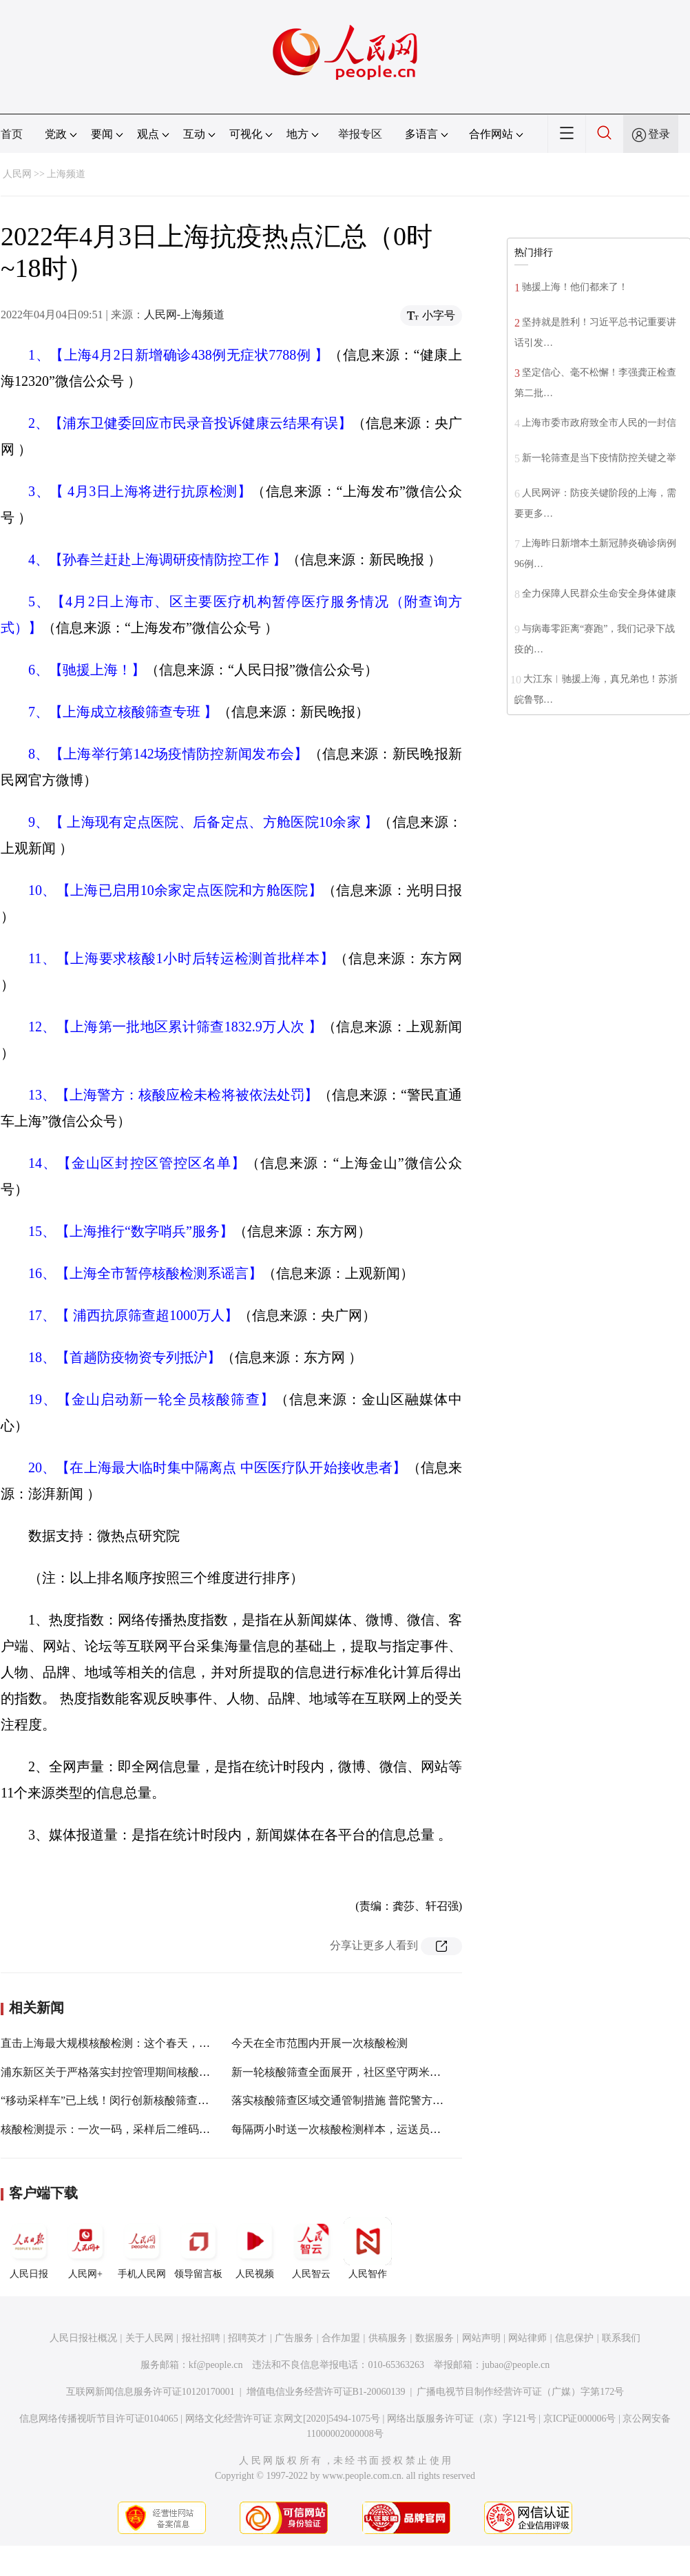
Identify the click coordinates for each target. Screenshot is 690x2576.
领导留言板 (198, 2248)
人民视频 (255, 2248)
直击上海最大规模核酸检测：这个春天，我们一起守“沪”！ (143, 2043)
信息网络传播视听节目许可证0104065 (98, 2418)
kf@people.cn (216, 2365)
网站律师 (527, 2338)
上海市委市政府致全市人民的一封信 (599, 423)
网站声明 (481, 2338)
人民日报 (29, 2248)
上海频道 (66, 174)
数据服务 (434, 2338)
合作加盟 (341, 2338)
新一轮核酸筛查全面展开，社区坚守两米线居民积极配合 (369, 2072)
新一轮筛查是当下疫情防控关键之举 (599, 458)
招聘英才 (247, 2338)
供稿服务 (387, 2338)
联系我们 (621, 2338)
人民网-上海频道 (184, 314)
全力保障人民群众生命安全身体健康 (599, 593)
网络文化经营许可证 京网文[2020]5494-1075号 (283, 2418)
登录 (659, 134)
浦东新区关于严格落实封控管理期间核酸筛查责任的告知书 (144, 2072)
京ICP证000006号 (579, 2418)
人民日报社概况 (83, 2338)
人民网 (17, 174)
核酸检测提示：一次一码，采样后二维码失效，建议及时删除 (149, 2129)
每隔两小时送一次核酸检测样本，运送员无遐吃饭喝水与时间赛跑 (391, 2129)
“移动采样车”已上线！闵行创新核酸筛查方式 (110, 2100)
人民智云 (311, 2248)
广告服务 (294, 2338)
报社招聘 (201, 2338)
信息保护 (574, 2338)
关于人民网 (149, 2338)
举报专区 (360, 134)
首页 (12, 134)
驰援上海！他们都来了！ (575, 287)
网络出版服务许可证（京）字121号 (461, 2418)
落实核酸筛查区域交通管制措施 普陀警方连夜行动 (354, 2100)
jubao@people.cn (516, 2365)
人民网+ (85, 2248)
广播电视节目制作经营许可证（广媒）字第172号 (520, 2392)
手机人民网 (142, 2248)
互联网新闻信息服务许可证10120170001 (150, 2392)
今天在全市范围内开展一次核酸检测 (319, 2043)
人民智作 (368, 2248)
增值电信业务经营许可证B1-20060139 (326, 2392)
